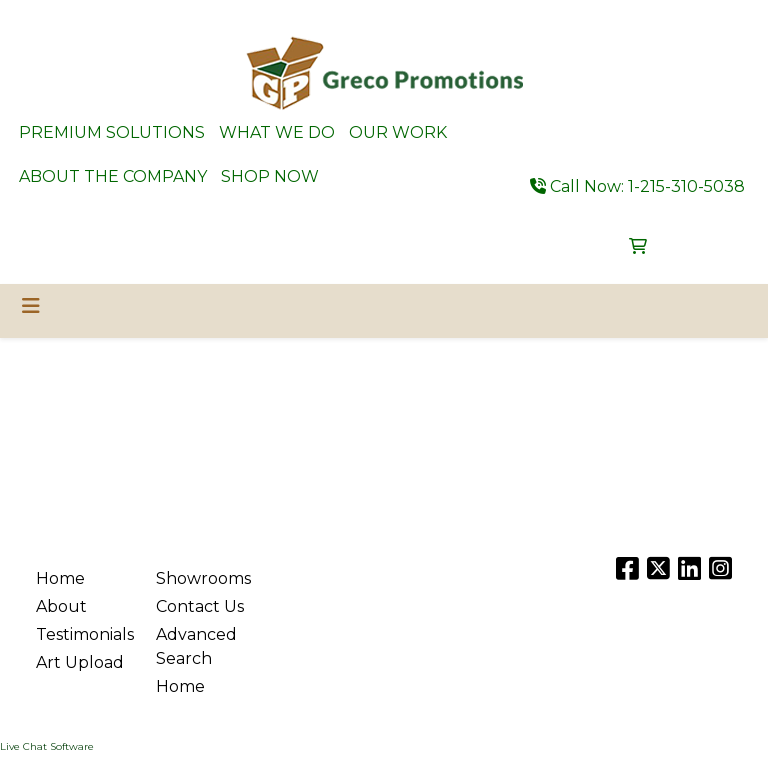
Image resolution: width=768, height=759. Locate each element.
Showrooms (203, 578)
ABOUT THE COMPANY (113, 176)
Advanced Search (196, 646)
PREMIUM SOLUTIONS (112, 132)
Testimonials (84, 634)
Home (60, 578)
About (61, 606)
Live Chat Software (47, 746)
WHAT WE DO (277, 132)
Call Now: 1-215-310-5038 (637, 186)
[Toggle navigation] (31, 306)
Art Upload (80, 662)
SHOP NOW (270, 176)
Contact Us (200, 606)
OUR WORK (398, 132)
